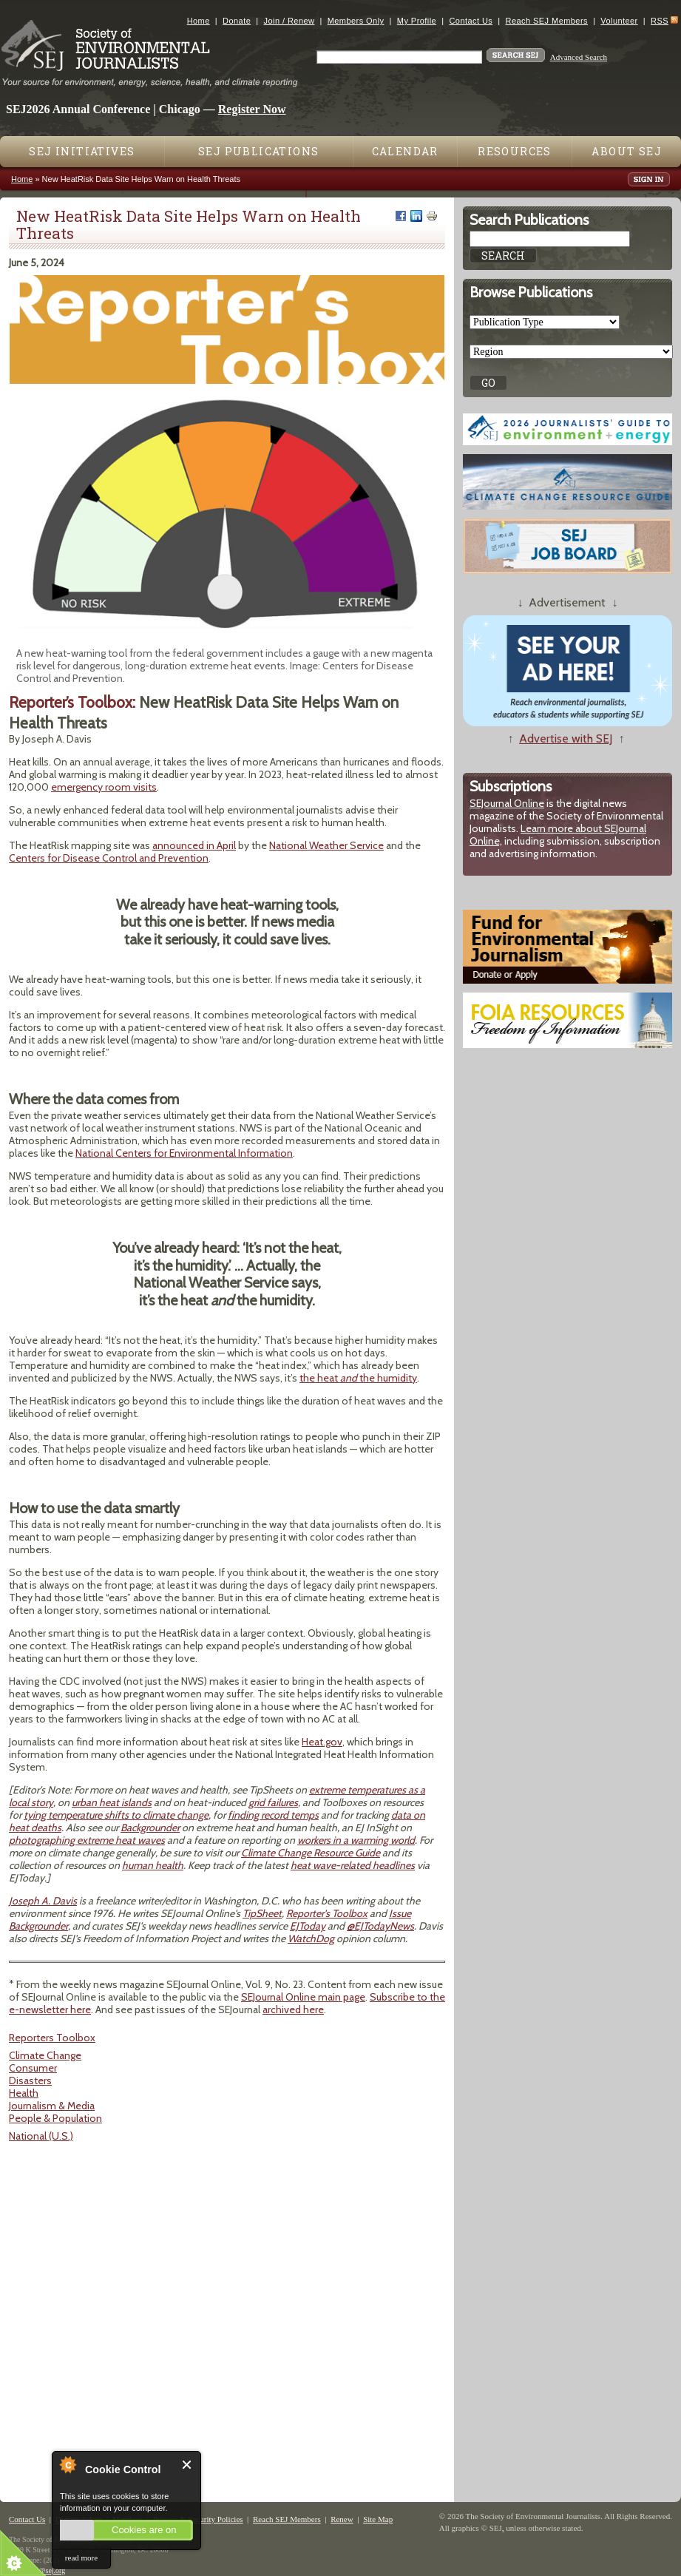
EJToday (307, 1926)
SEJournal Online (507, 803)
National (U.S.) (41, 2136)
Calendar (405, 151)
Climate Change (45, 2055)
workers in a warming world (356, 1840)
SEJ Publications (258, 151)
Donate (237, 20)
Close (187, 2464)
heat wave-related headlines (353, 1865)
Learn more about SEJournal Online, (558, 835)
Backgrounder (150, 1827)
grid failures (273, 1802)
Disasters (30, 2080)
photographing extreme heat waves (87, 1840)
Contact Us (470, 20)
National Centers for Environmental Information (184, 1153)
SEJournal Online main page (303, 1997)
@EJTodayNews (380, 1926)
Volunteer (618, 20)
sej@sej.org (47, 2570)
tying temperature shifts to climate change (116, 1815)
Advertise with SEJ (565, 738)
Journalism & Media (52, 2105)
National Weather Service (326, 845)
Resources (515, 151)
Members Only (356, 20)
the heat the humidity (358, 1378)
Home (198, 20)
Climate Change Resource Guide (310, 1852)
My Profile (416, 20)
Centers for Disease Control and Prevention (109, 858)
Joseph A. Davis (43, 1900)
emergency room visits (104, 787)
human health (152, 1865)
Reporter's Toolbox (326, 1913)
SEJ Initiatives (82, 151)
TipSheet (262, 1913)
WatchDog (311, 1938)
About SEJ (627, 151)
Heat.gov (322, 1741)
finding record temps (273, 1815)
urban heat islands (112, 1802)
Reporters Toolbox (52, 2037)
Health (23, 2093)
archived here (293, 2009)
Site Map (378, 2519)
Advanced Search (578, 57)
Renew (342, 2519)
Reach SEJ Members (547, 20)
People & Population (55, 2118)
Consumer (33, 2068)
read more (81, 2557)
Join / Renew (289, 20)
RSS (659, 20)
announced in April (194, 845)
